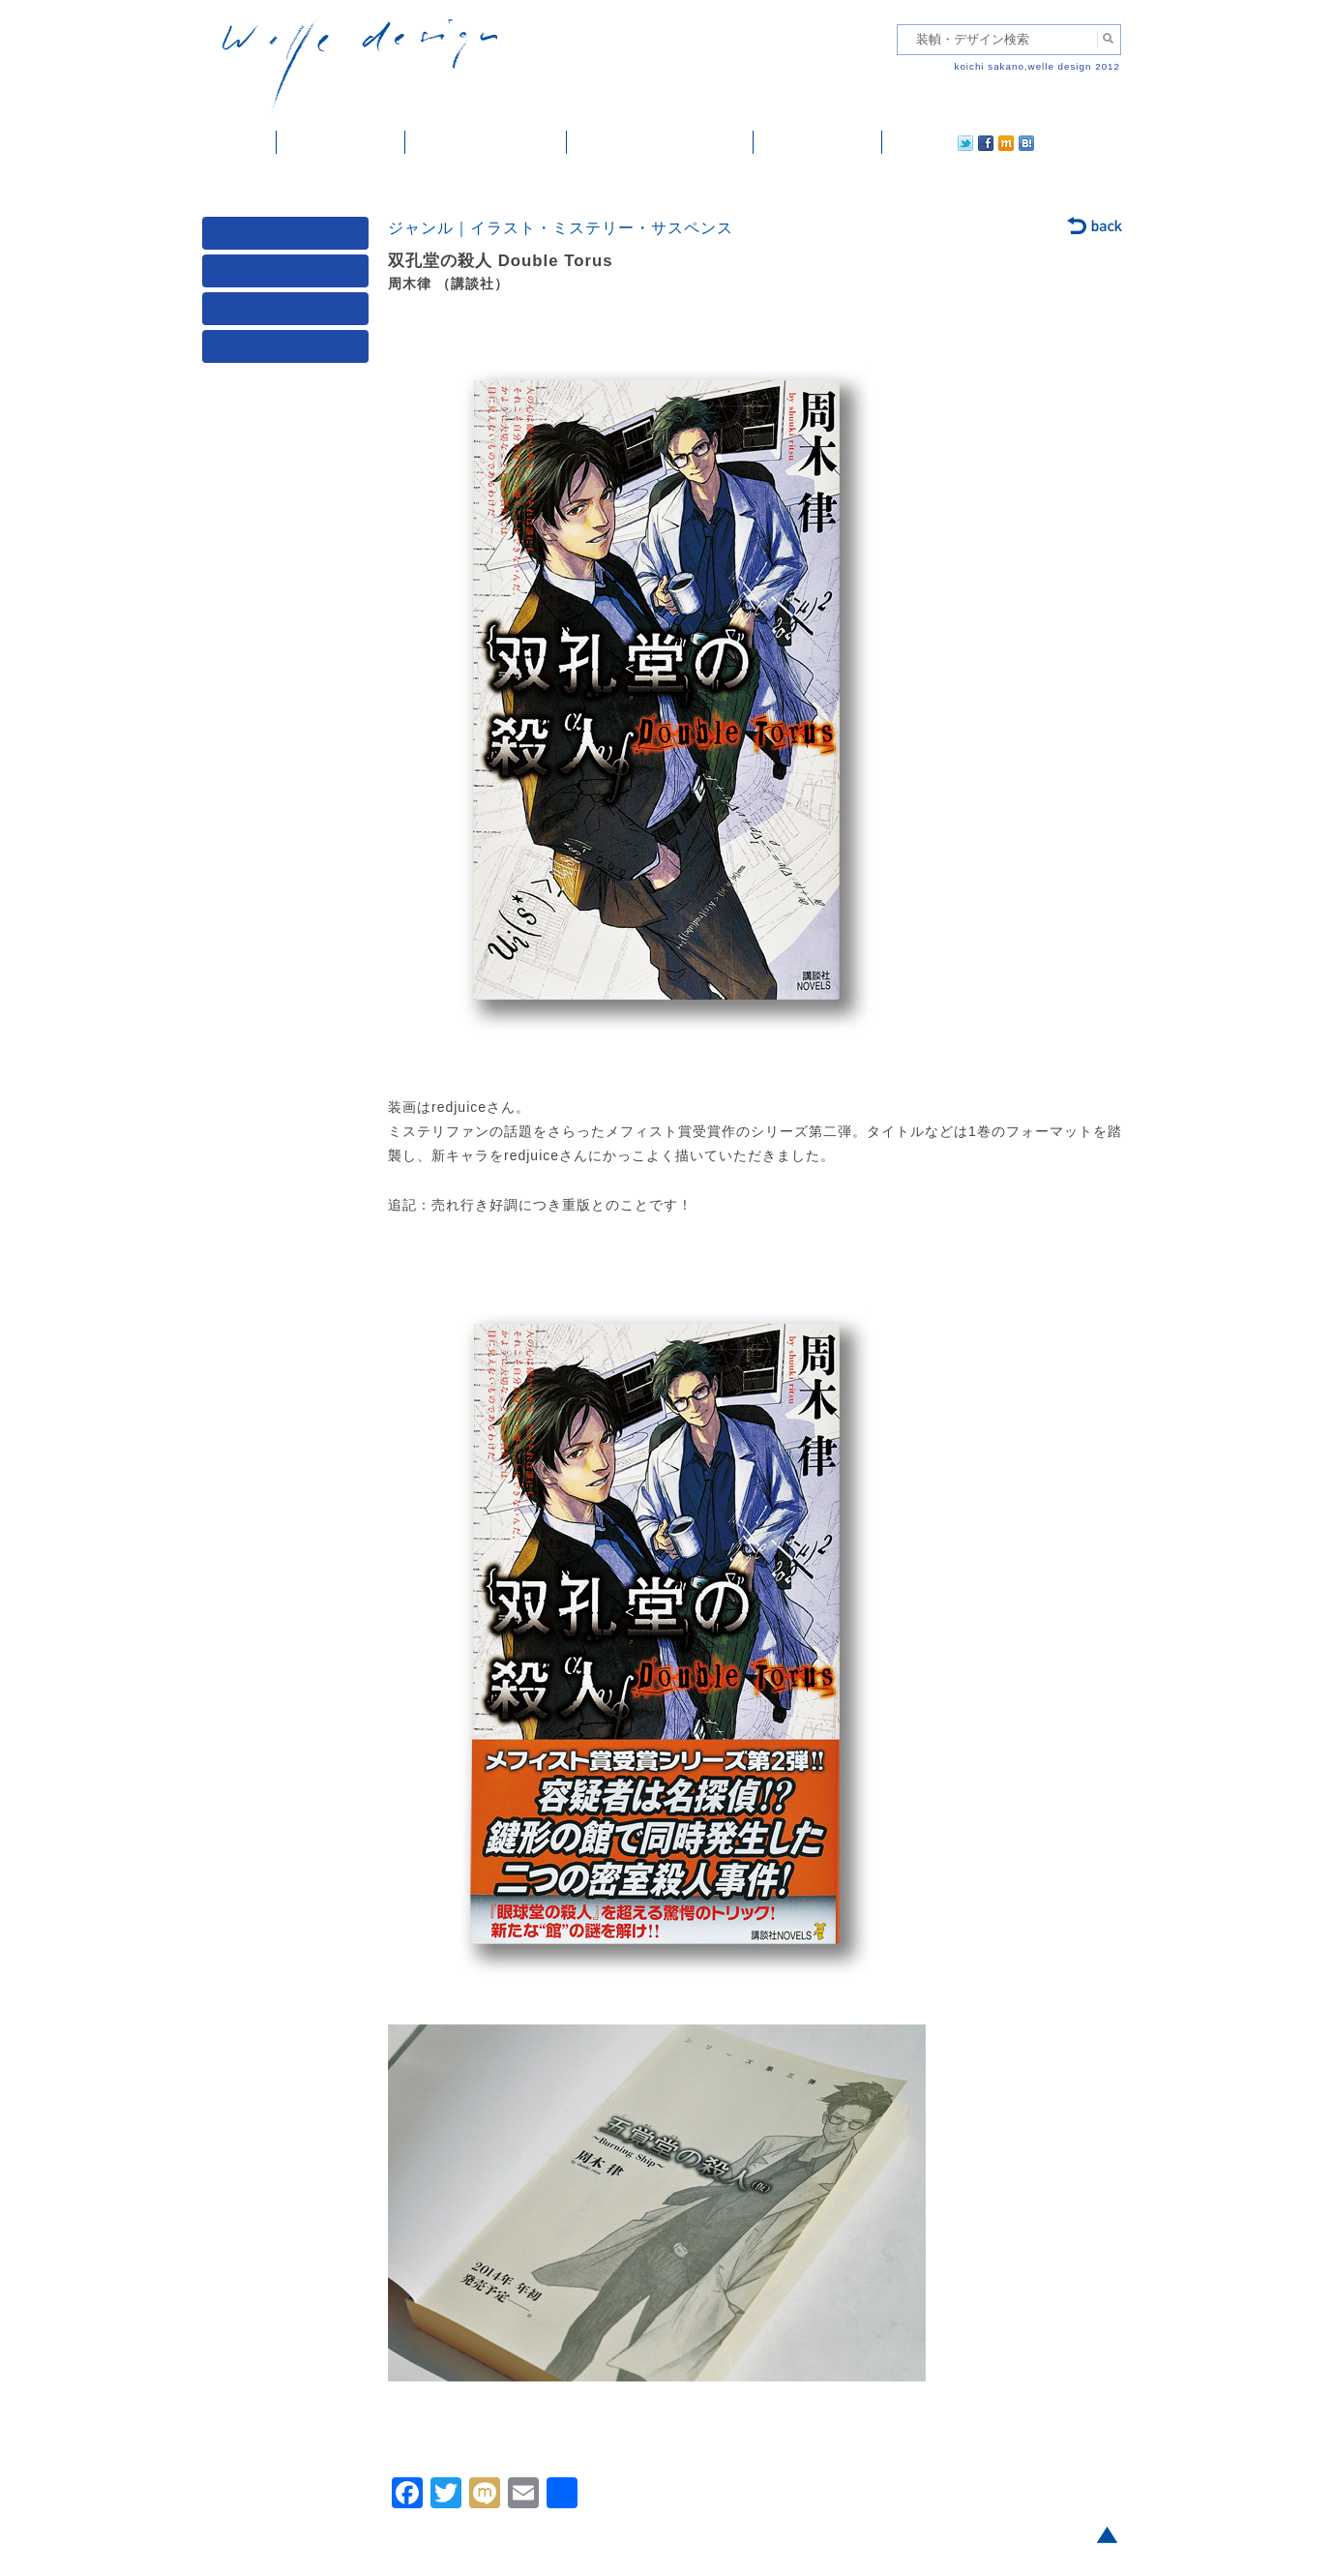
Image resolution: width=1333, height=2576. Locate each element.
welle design (360, 65)
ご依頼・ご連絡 (818, 142)
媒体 (289, 237)
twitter (903, 142)
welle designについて (660, 142)
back (1095, 227)
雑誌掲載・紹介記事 (486, 142)
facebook (931, 142)
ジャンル (289, 275)
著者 (289, 313)
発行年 (289, 351)
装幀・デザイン (341, 142)
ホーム (239, 142)
